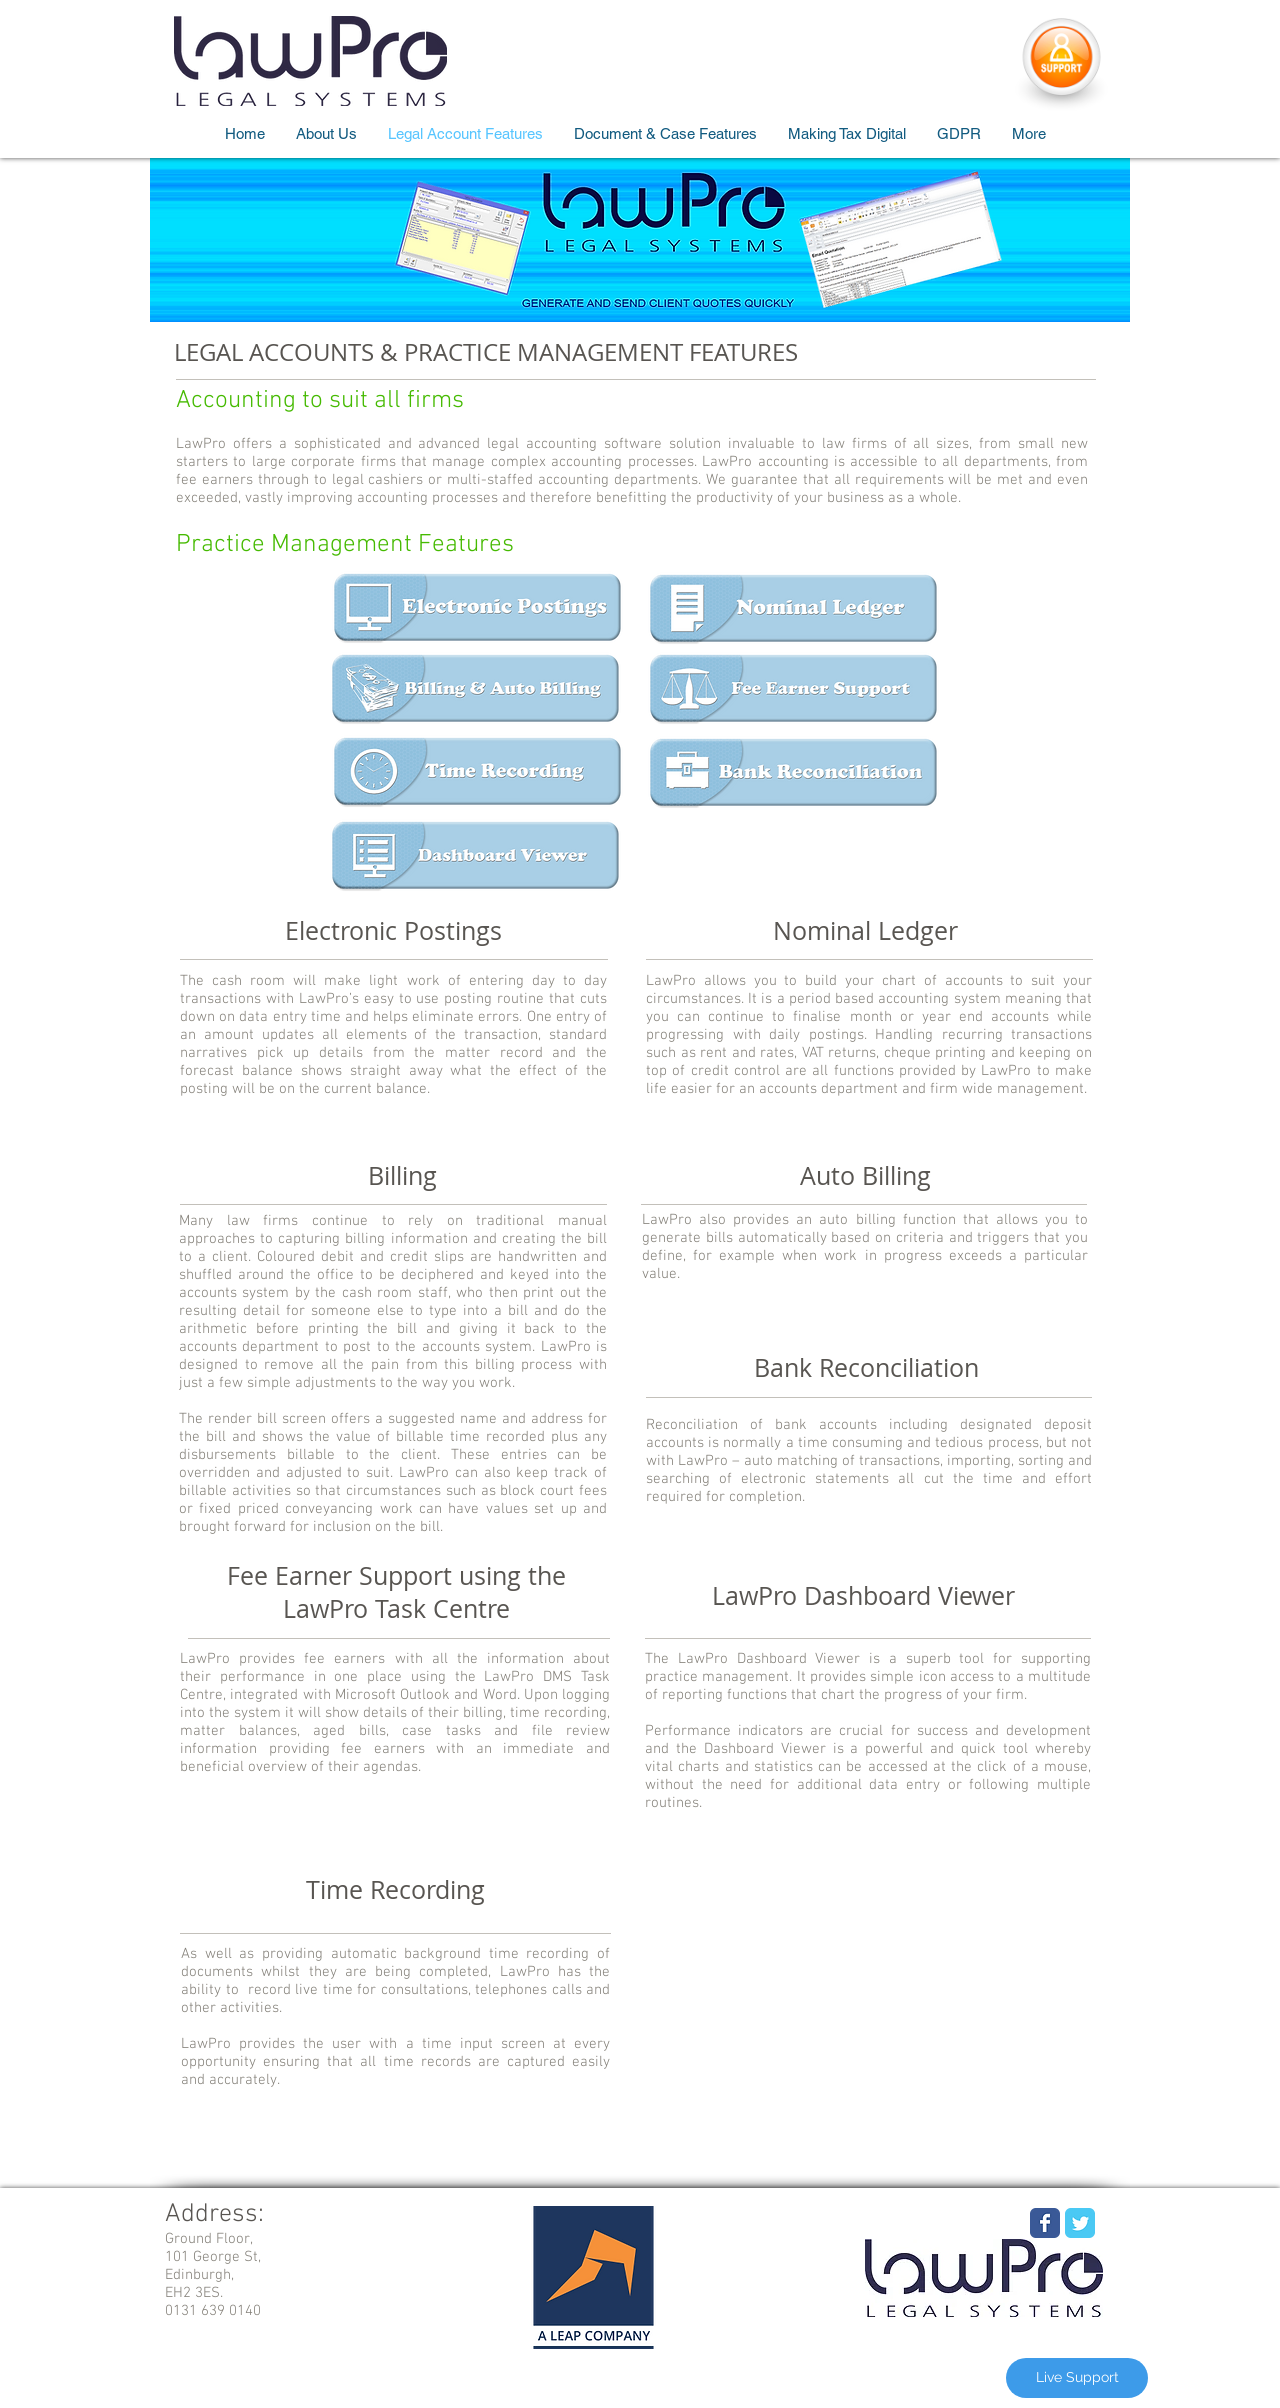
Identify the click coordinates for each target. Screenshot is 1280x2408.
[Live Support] (1077, 2378)
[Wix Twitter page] (1080, 2223)
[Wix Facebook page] (1045, 2223)
